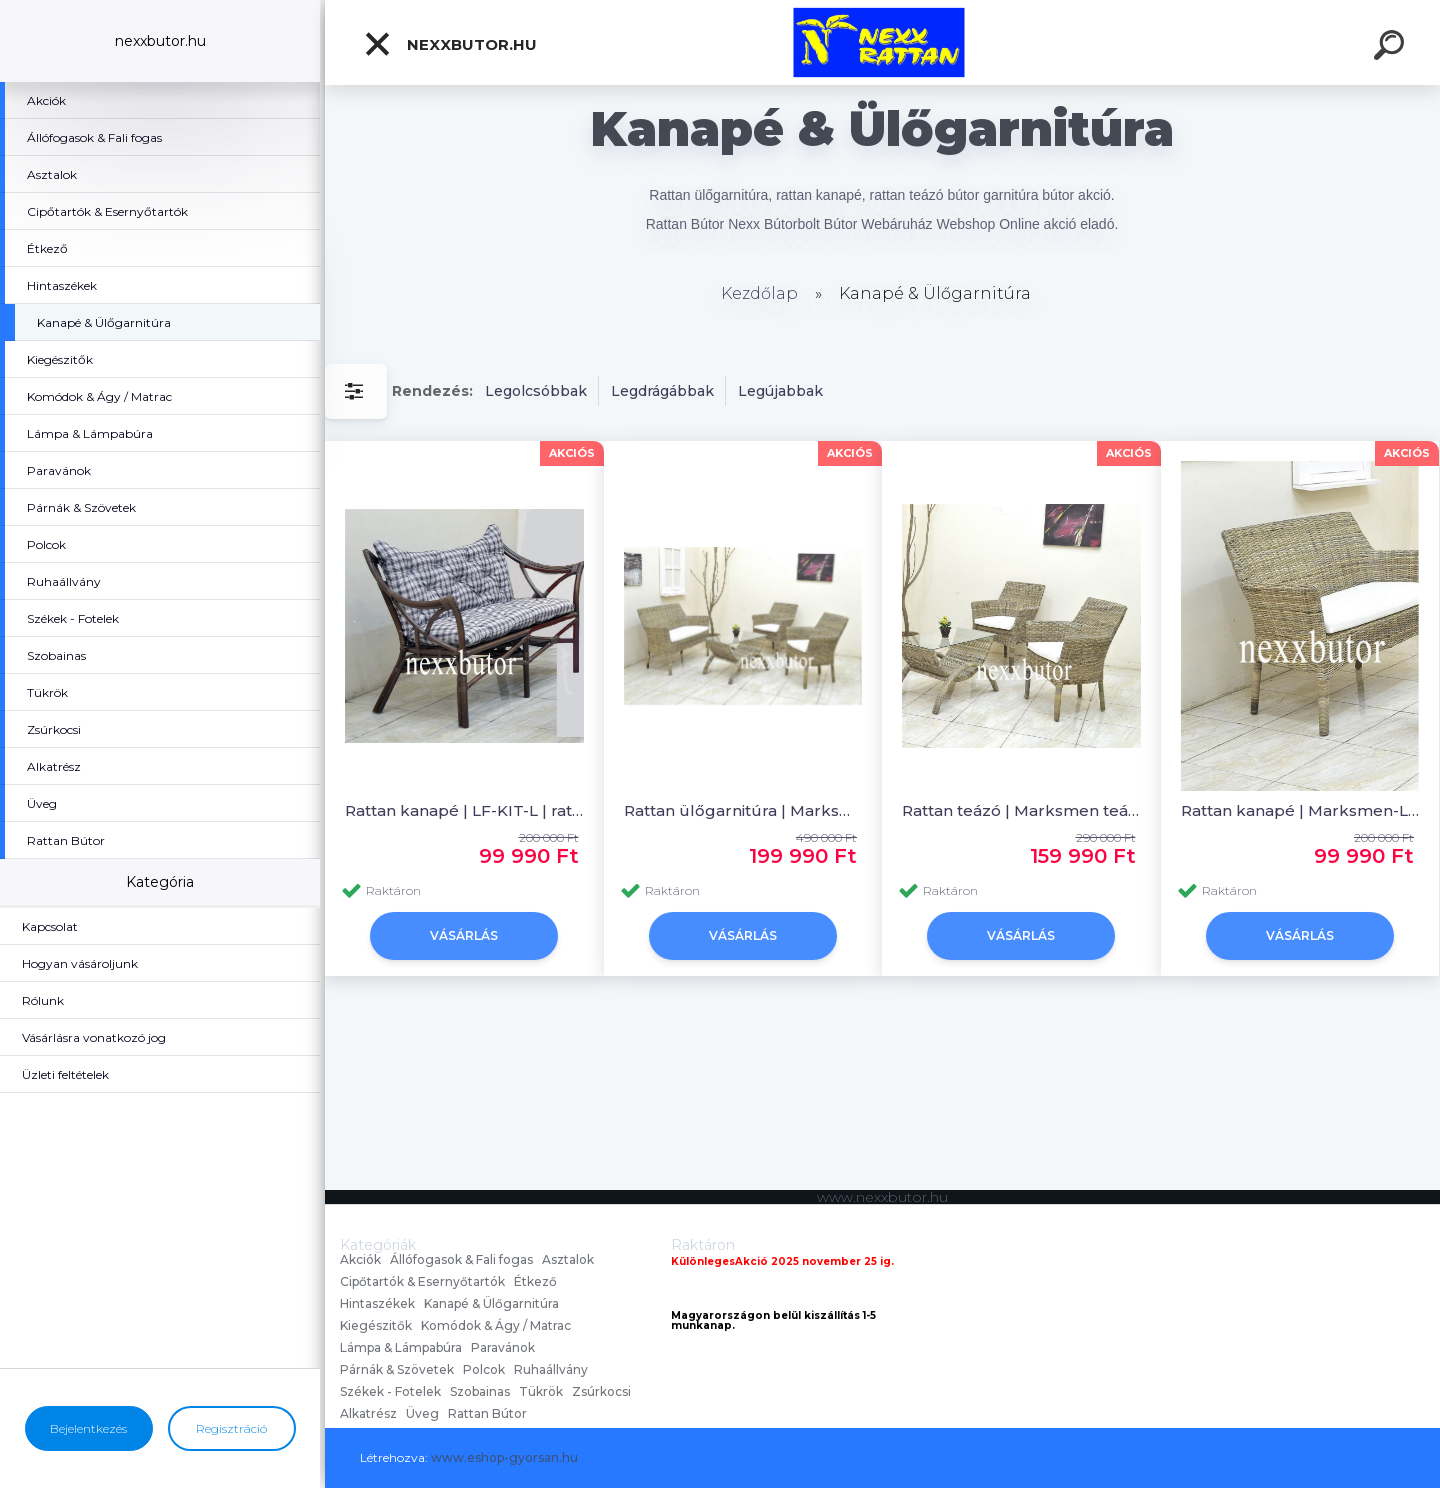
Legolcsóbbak (536, 391)
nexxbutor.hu (450, 44)
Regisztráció (231, 1428)
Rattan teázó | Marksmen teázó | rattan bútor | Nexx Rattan (1021, 810)
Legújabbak (780, 391)
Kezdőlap (759, 293)
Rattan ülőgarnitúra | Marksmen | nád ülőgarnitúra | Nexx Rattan (743, 810)
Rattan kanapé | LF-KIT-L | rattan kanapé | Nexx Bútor (464, 810)
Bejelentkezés (88, 1428)
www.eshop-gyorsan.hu (504, 1457)
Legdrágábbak (662, 391)
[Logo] (882, 42)
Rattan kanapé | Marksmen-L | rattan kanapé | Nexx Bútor (1300, 810)
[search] (1392, 48)
